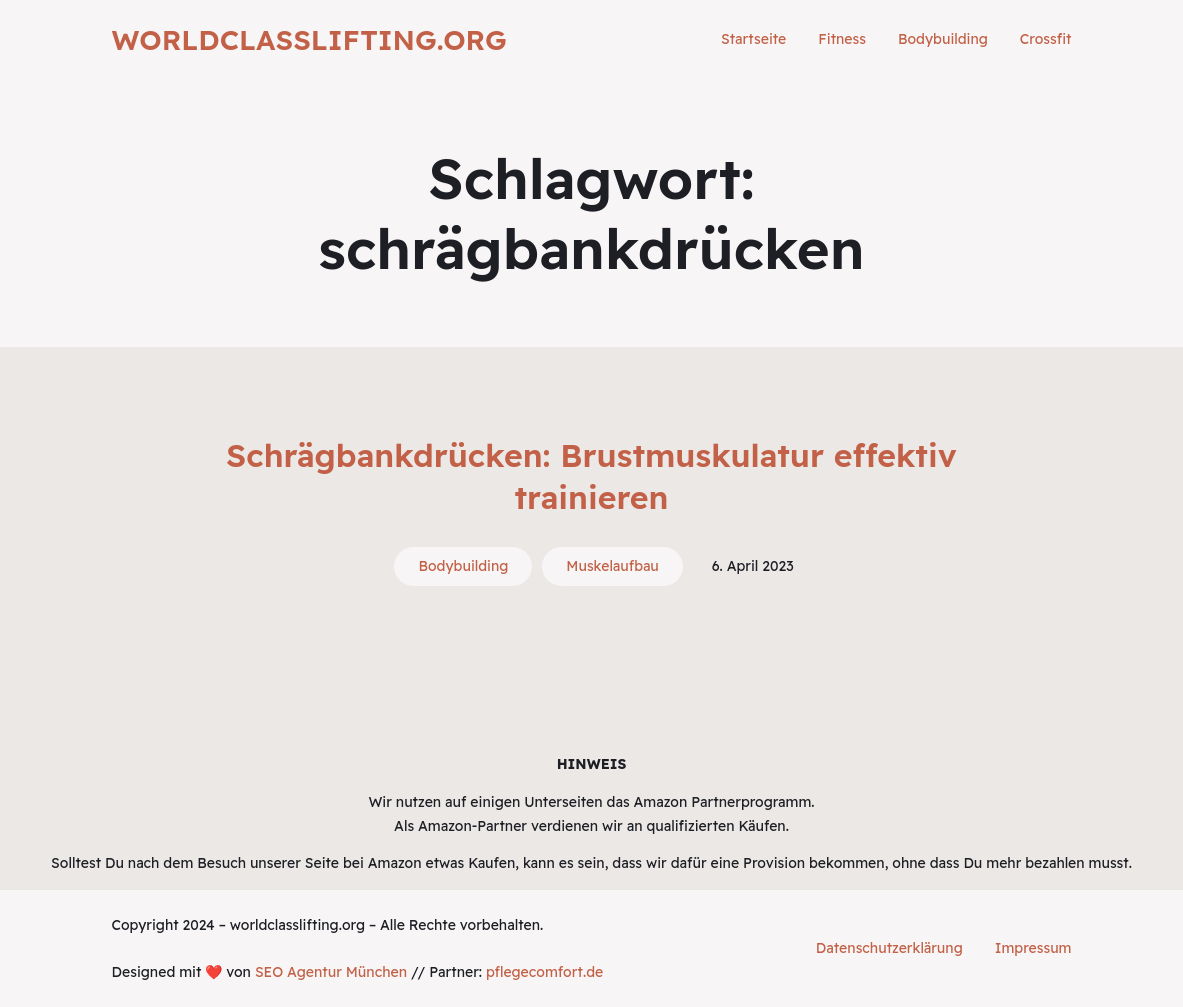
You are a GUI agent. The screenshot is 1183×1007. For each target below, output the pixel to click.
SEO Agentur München (331, 972)
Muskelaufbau (612, 566)
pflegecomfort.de (544, 972)
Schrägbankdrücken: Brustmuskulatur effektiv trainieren (591, 476)
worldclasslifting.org (309, 39)
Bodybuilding (463, 566)
